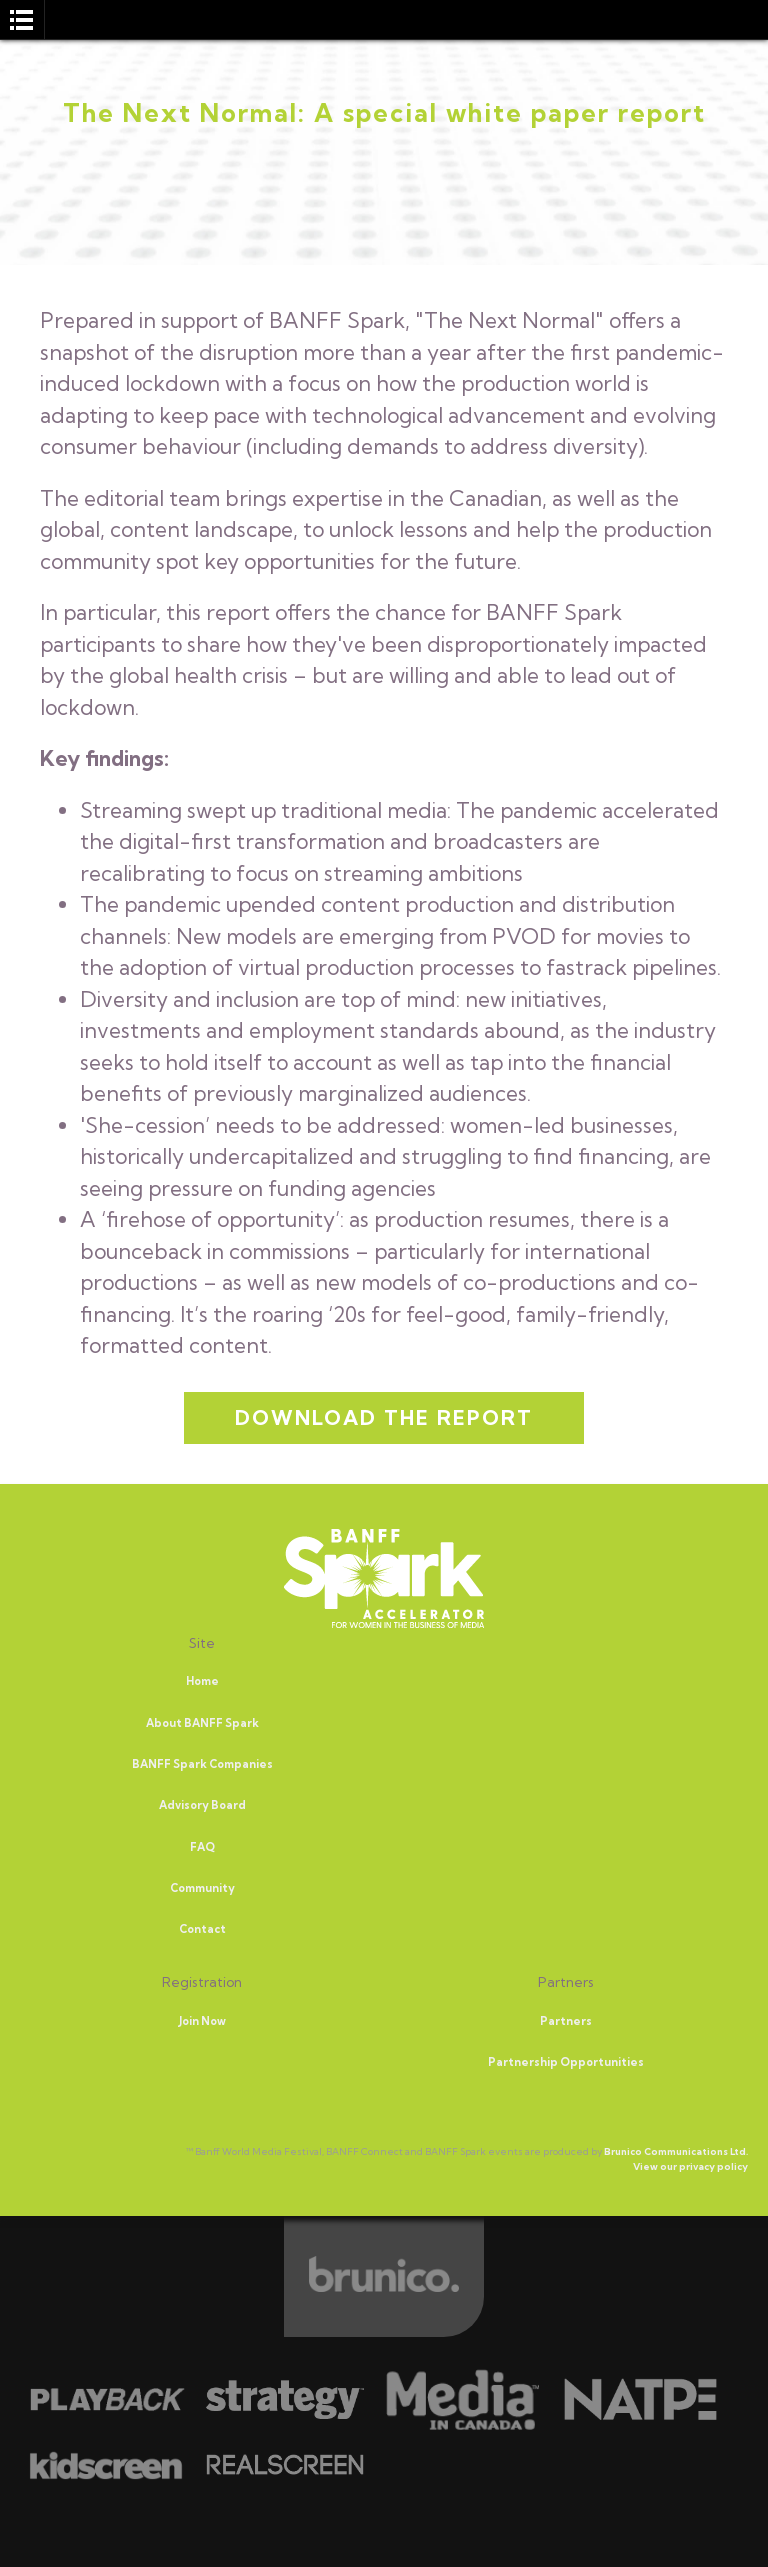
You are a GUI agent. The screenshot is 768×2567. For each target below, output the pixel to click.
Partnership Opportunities (566, 2062)
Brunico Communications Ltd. (676, 2151)
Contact (202, 1929)
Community (202, 1888)
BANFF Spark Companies (202, 1764)
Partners (566, 2021)
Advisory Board (202, 1805)
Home (202, 1681)
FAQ (202, 1847)
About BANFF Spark (202, 1723)
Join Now (202, 2021)
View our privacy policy (690, 2166)
